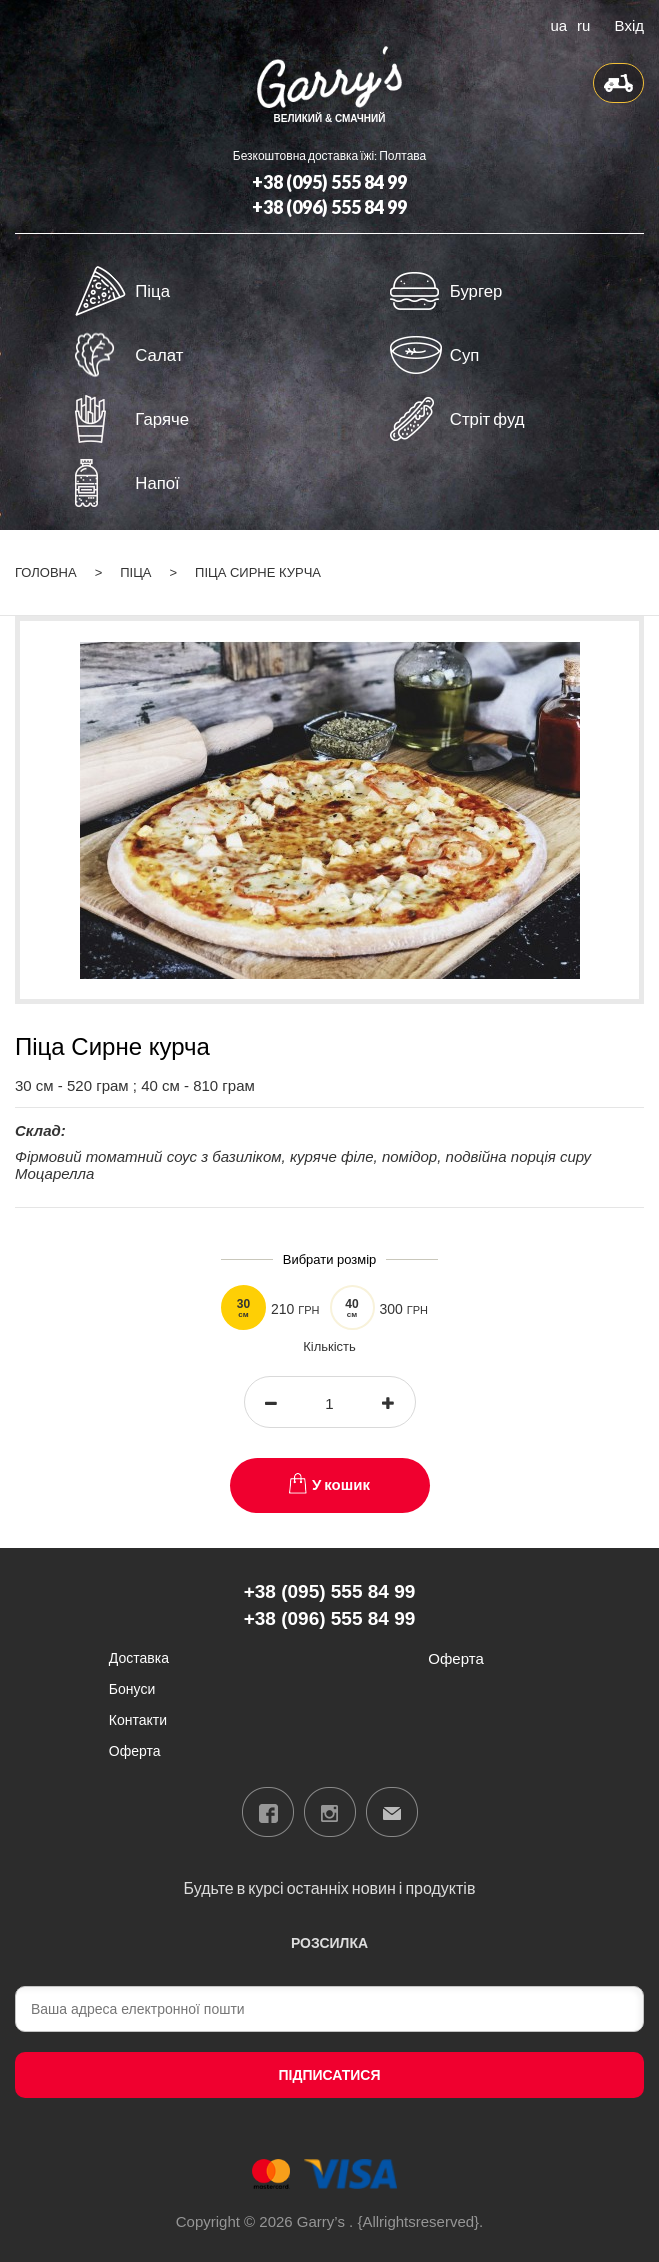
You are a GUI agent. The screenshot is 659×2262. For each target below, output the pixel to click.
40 (352, 1308)
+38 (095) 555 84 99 (329, 182)
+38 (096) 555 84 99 (329, 207)
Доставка (139, 1657)
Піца (135, 572)
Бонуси (132, 1688)
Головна (46, 572)
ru (583, 24)
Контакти (138, 1719)
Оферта (135, 1750)
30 (243, 1308)
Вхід (629, 24)
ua (558, 24)
